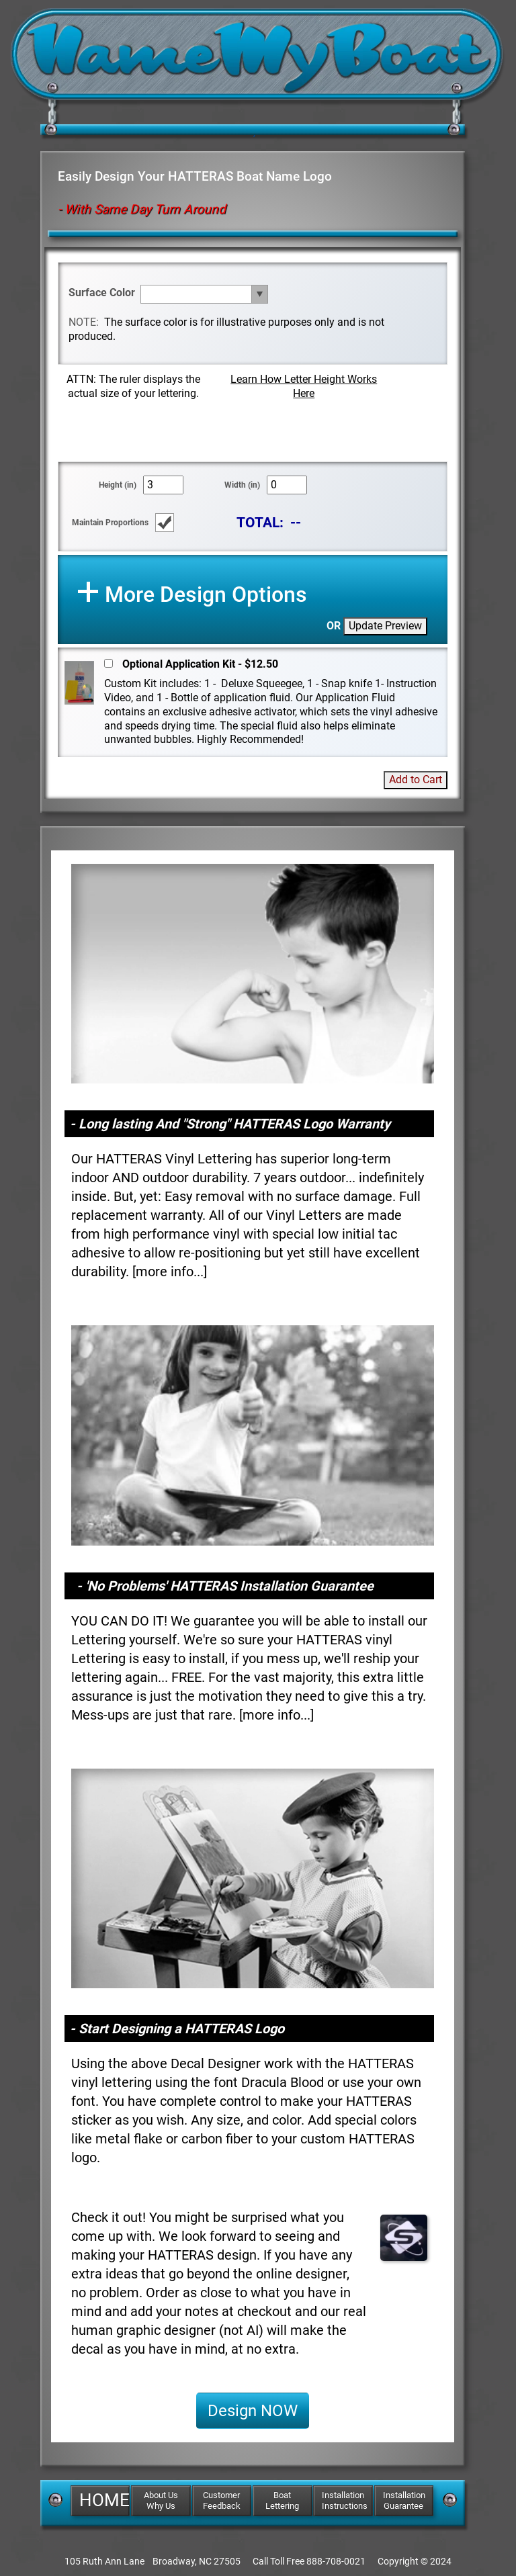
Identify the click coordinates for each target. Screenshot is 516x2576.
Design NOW (253, 2410)
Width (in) (242, 485)
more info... (170, 1271)
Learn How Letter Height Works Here (303, 386)
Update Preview (385, 625)
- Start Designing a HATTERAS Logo (177, 2028)
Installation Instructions (345, 2500)
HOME (104, 2500)
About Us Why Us (161, 2500)
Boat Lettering (282, 2500)
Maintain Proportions (110, 522)
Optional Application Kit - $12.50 (200, 664)
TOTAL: (260, 522)
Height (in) (117, 485)
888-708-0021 (336, 2561)
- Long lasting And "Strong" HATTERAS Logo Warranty (230, 1124)
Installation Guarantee (404, 2500)
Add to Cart (415, 779)
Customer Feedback (222, 2500)
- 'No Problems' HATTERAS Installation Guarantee (225, 1586)
